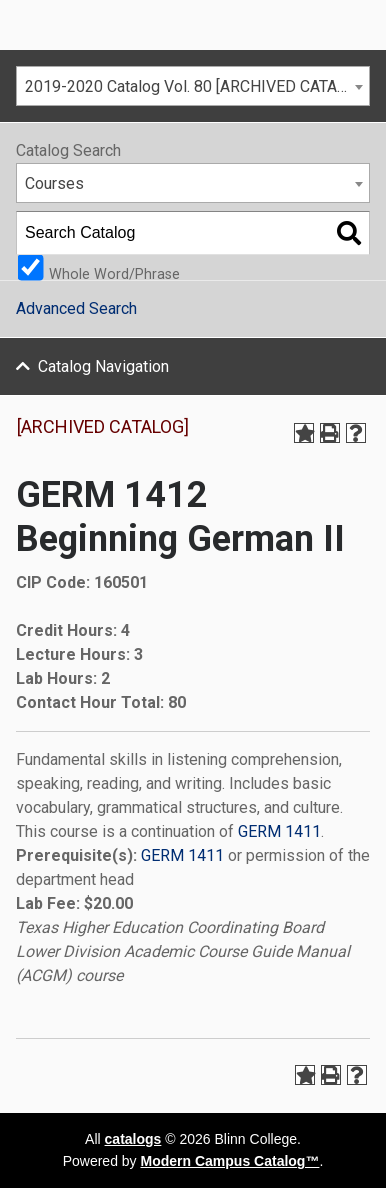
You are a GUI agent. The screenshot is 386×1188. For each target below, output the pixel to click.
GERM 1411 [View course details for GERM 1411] (279, 831)
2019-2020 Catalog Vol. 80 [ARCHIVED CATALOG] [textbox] (197, 86)
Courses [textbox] (54, 183)
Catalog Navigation (103, 366)
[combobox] (193, 86)
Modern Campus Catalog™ (230, 1161)
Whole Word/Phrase (114, 273)
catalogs (133, 1139)
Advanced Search (76, 308)
